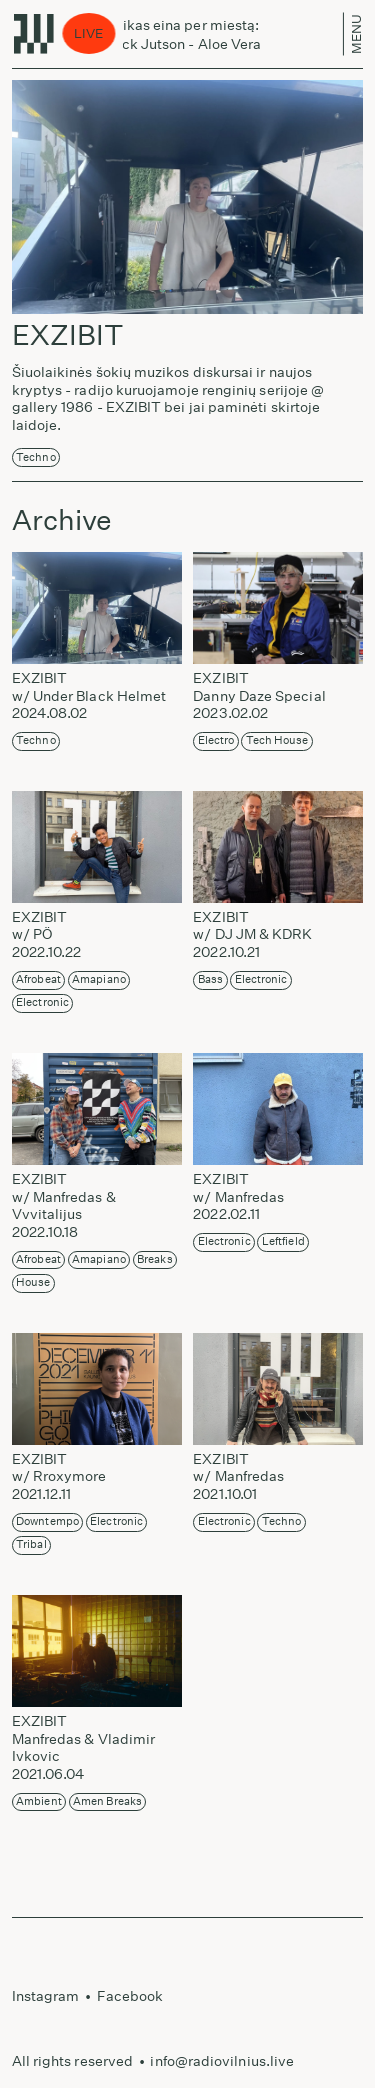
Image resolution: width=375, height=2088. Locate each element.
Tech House (277, 740)
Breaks (154, 1259)
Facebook (130, 1996)
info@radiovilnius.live (222, 2061)
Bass (210, 979)
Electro (216, 740)
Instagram (46, 1996)
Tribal (31, 1544)
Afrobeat (38, 979)
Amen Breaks (107, 1801)
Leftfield (283, 1241)
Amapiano (99, 979)
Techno (35, 457)
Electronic (42, 1002)
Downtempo (47, 1521)
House (33, 1282)
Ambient (39, 1801)
